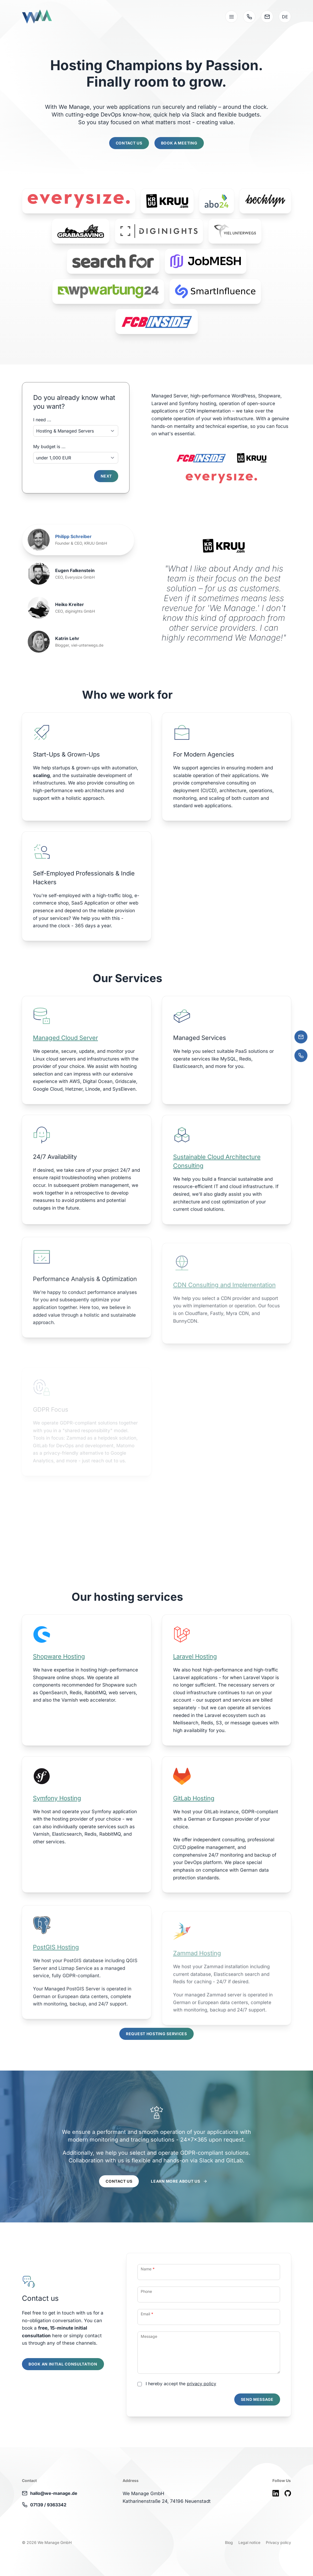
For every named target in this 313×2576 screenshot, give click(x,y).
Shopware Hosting (59, 1683)
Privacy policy (278, 2542)
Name (148, 2295)
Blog (229, 2542)
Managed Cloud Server (65, 1064)
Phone (146, 2318)
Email (147, 2340)
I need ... (42, 419)
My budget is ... (49, 446)
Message (149, 2363)
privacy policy (201, 2410)
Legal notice (249, 2542)
